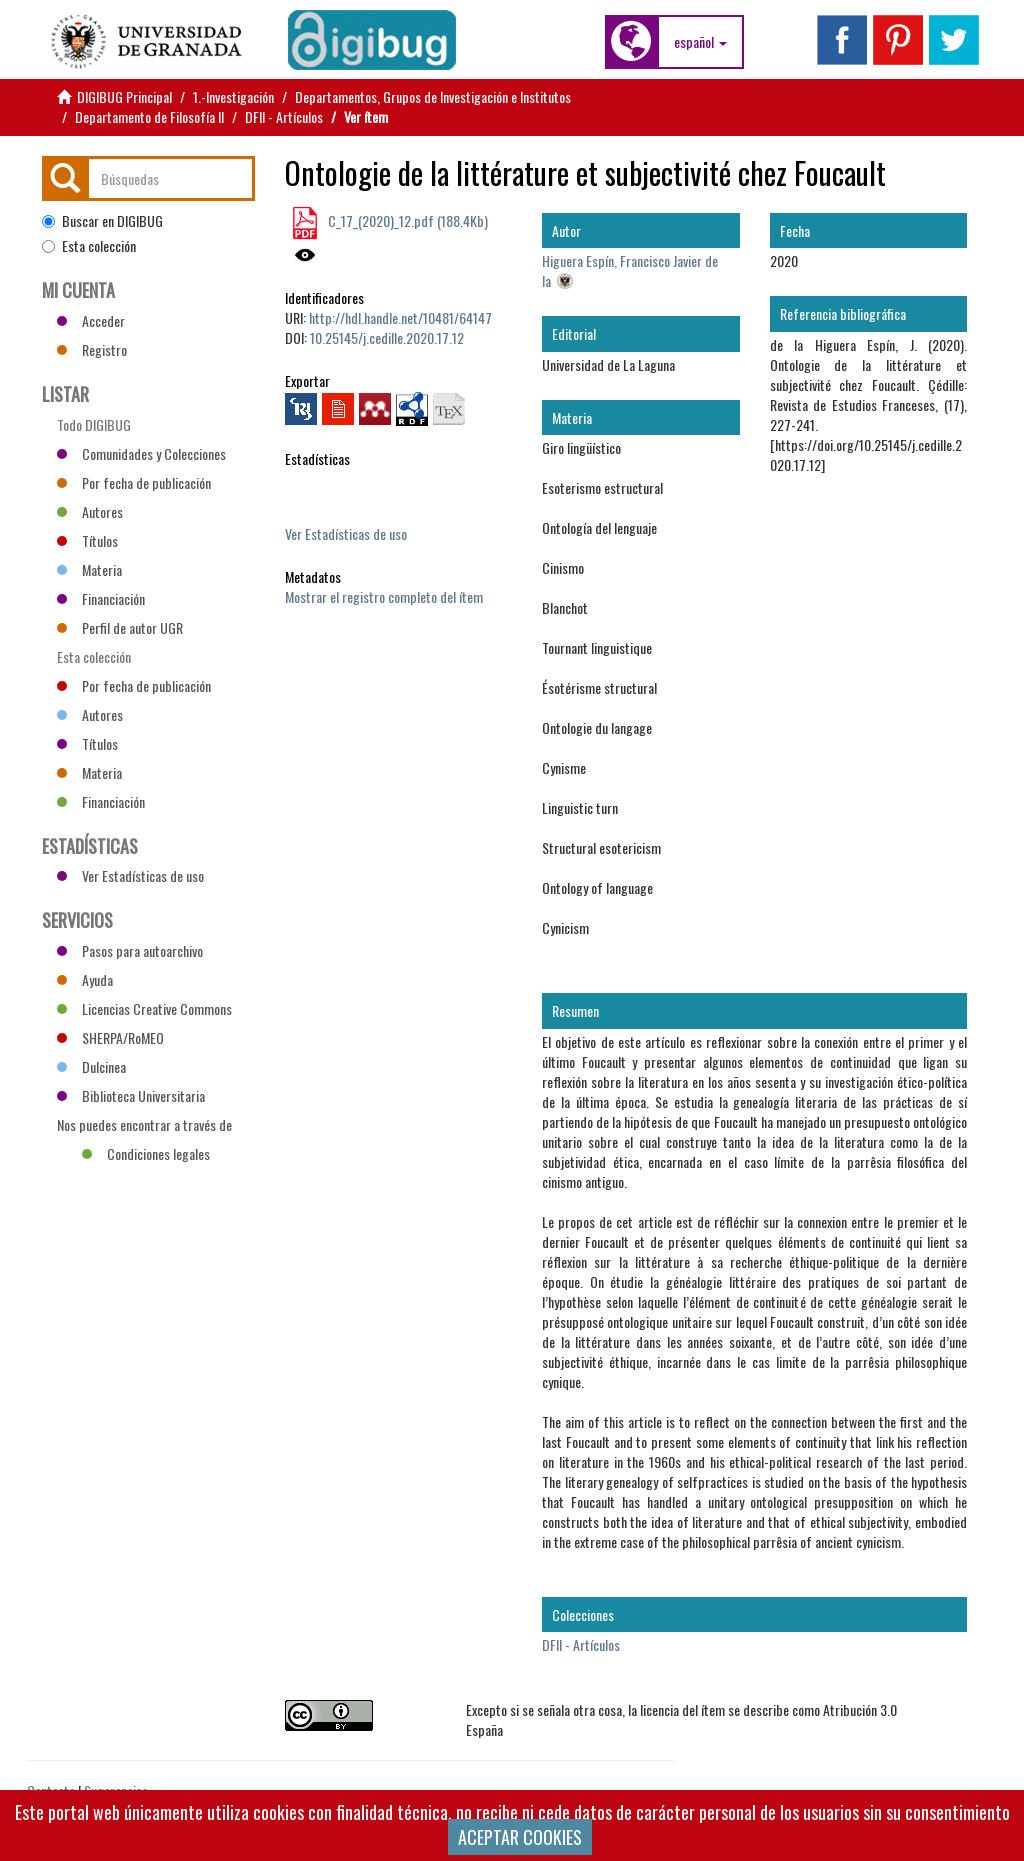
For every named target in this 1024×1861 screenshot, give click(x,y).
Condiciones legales (146, 1153)
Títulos (87, 540)
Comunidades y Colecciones (141, 453)
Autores (90, 511)
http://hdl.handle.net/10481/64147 (400, 317)
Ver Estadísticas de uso (346, 533)
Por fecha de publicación (134, 482)
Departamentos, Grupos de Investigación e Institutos (433, 96)
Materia (89, 569)
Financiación (101, 598)
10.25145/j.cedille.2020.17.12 (387, 337)
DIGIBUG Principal (124, 96)
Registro (92, 349)
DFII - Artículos (284, 116)
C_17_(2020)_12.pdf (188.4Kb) (406, 220)
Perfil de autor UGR (120, 627)
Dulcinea (91, 1066)
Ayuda (85, 979)
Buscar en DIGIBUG (102, 221)
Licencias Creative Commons (144, 1008)
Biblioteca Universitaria (131, 1095)
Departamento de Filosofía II (149, 116)
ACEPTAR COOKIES (520, 1837)
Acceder (91, 320)
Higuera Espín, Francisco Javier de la (630, 270)
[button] (700, 42)
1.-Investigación (233, 96)
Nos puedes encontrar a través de (144, 1127)
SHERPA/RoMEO (110, 1037)
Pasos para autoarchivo (130, 950)
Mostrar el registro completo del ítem (384, 596)
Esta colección (89, 246)
